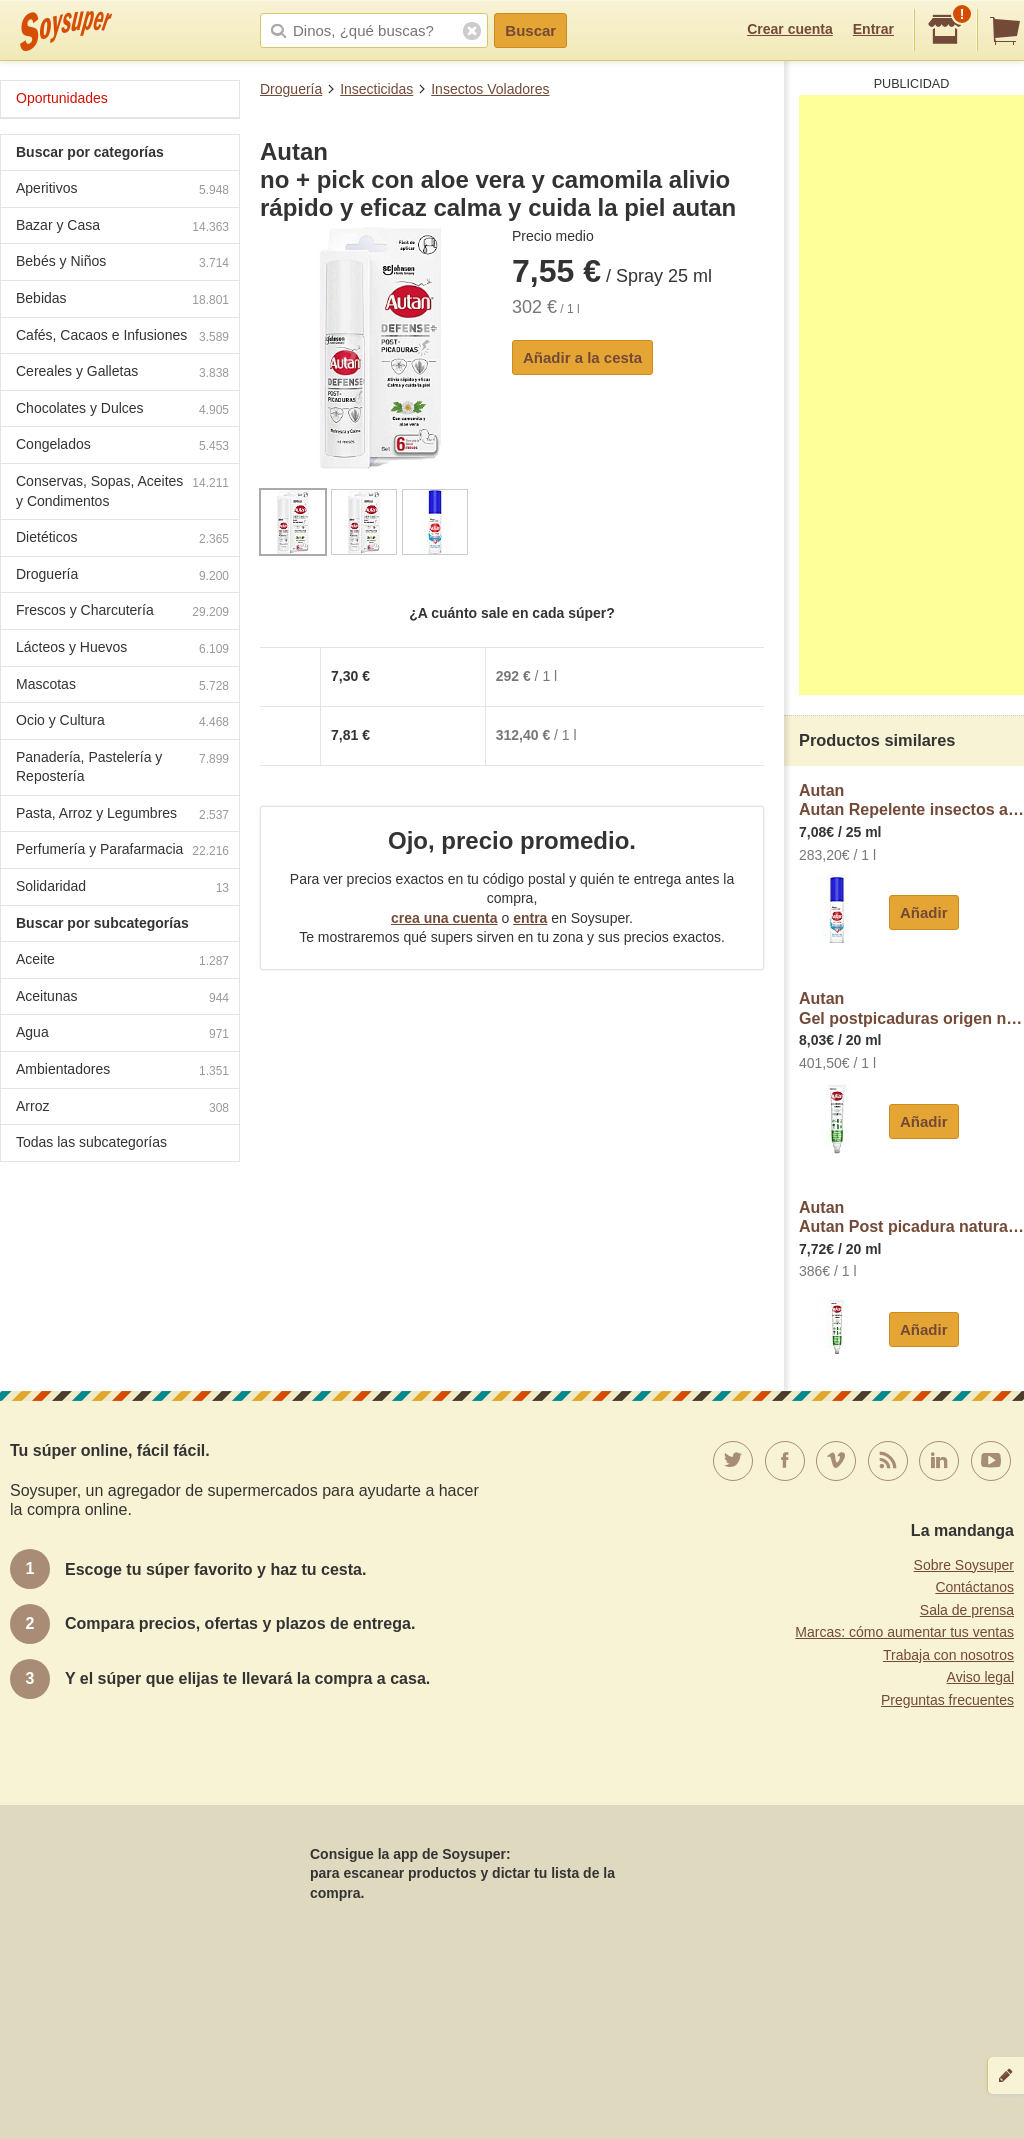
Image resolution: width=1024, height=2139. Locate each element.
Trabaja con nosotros (948, 1655)
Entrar (873, 29)
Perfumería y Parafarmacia (122, 851)
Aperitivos (122, 190)
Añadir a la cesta (582, 357)
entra (530, 918)
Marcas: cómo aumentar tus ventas (904, 1632)
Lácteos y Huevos (122, 649)
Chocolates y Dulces (122, 410)
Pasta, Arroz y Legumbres (122, 815)
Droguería (291, 89)
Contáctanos (974, 1587)
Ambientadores (122, 1071)
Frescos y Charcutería (122, 612)
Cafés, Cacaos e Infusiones (122, 337)
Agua (122, 1034)
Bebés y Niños (122, 263)
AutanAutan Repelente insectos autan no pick (911, 800)
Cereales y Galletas (122, 373)
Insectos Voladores (490, 89)
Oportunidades (62, 98)
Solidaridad (122, 888)
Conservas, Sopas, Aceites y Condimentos (122, 491)
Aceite (122, 961)
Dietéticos (122, 539)
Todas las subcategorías (91, 1142)
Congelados (122, 446)
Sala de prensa (967, 1610)
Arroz (122, 1108)
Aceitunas (122, 998)
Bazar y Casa (122, 227)
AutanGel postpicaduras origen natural (911, 1008)
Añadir (924, 912)
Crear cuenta (790, 29)
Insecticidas (376, 89)
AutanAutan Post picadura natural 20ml (911, 1217)
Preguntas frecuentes (947, 1700)
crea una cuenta (444, 918)
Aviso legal (980, 1677)
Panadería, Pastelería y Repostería (122, 767)
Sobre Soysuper (964, 1565)
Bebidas (122, 300)
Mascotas (122, 686)
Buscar (530, 30)
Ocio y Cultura (122, 722)
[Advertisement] (911, 395)
